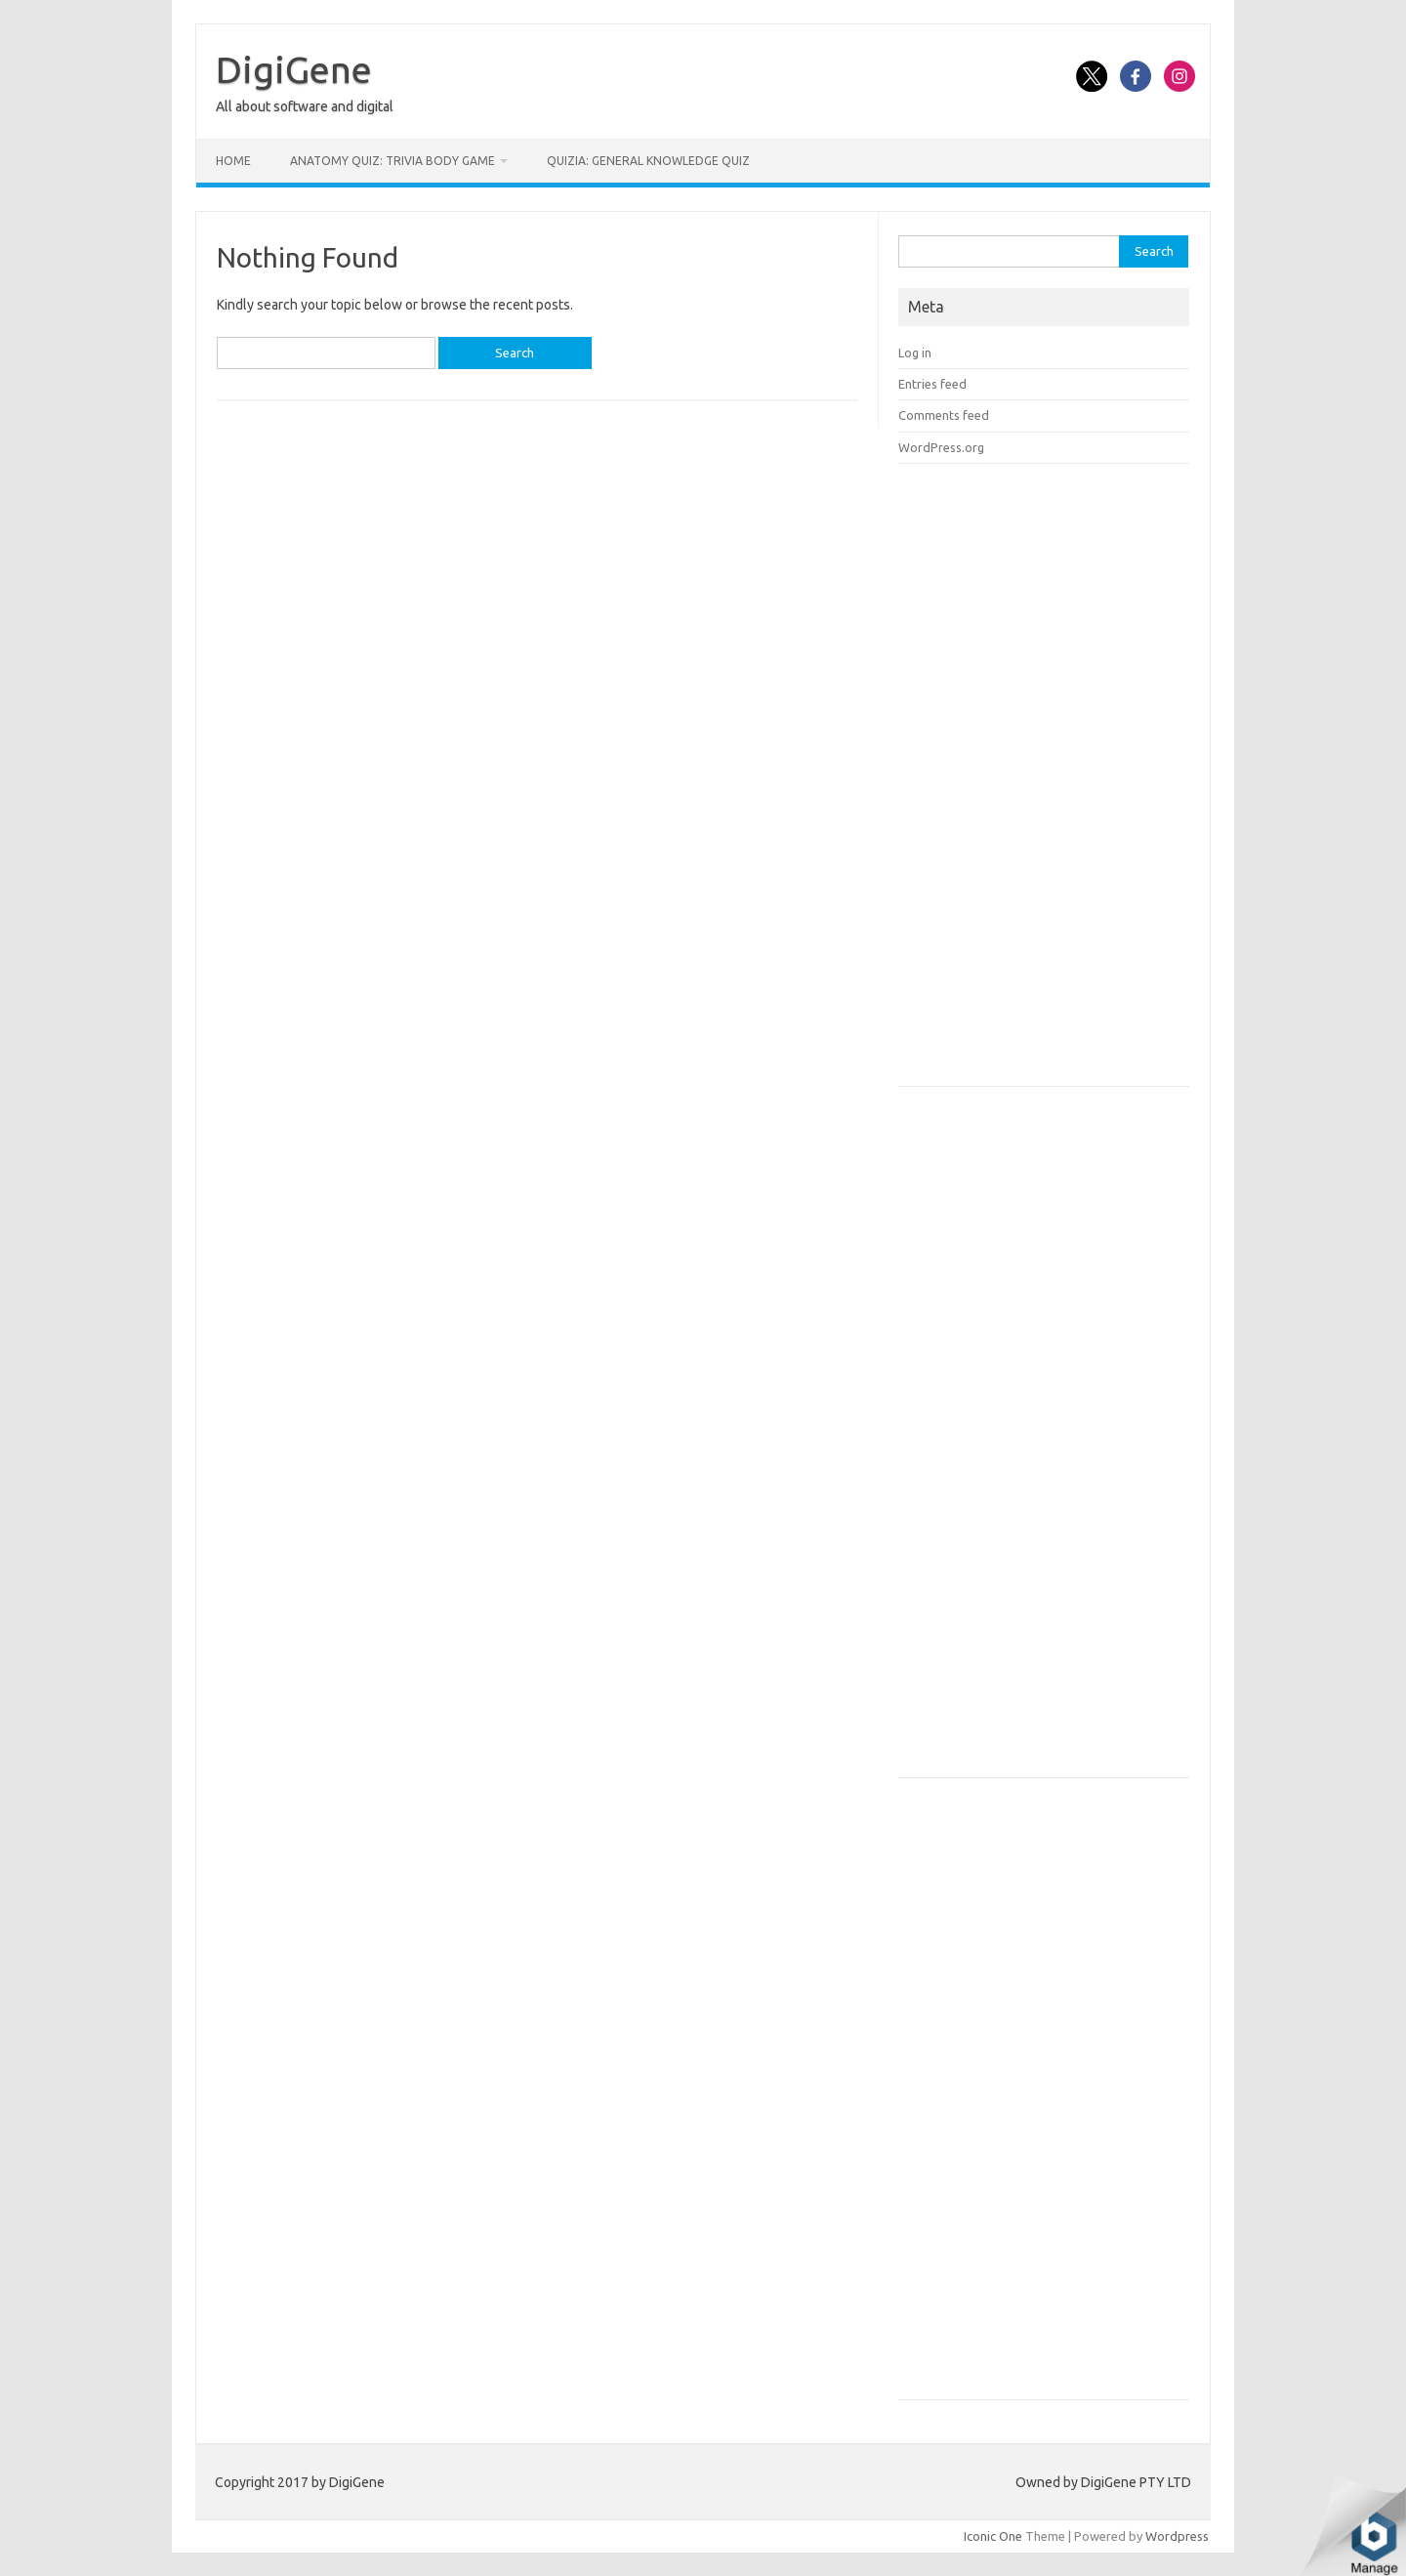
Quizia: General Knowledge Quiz (648, 160)
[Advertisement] (1044, 781)
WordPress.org (941, 447)
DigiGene (294, 69)
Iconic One (993, 2536)
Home (233, 160)
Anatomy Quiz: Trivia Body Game (392, 160)
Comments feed (943, 415)
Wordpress (1177, 2536)
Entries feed (932, 384)
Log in (914, 352)
